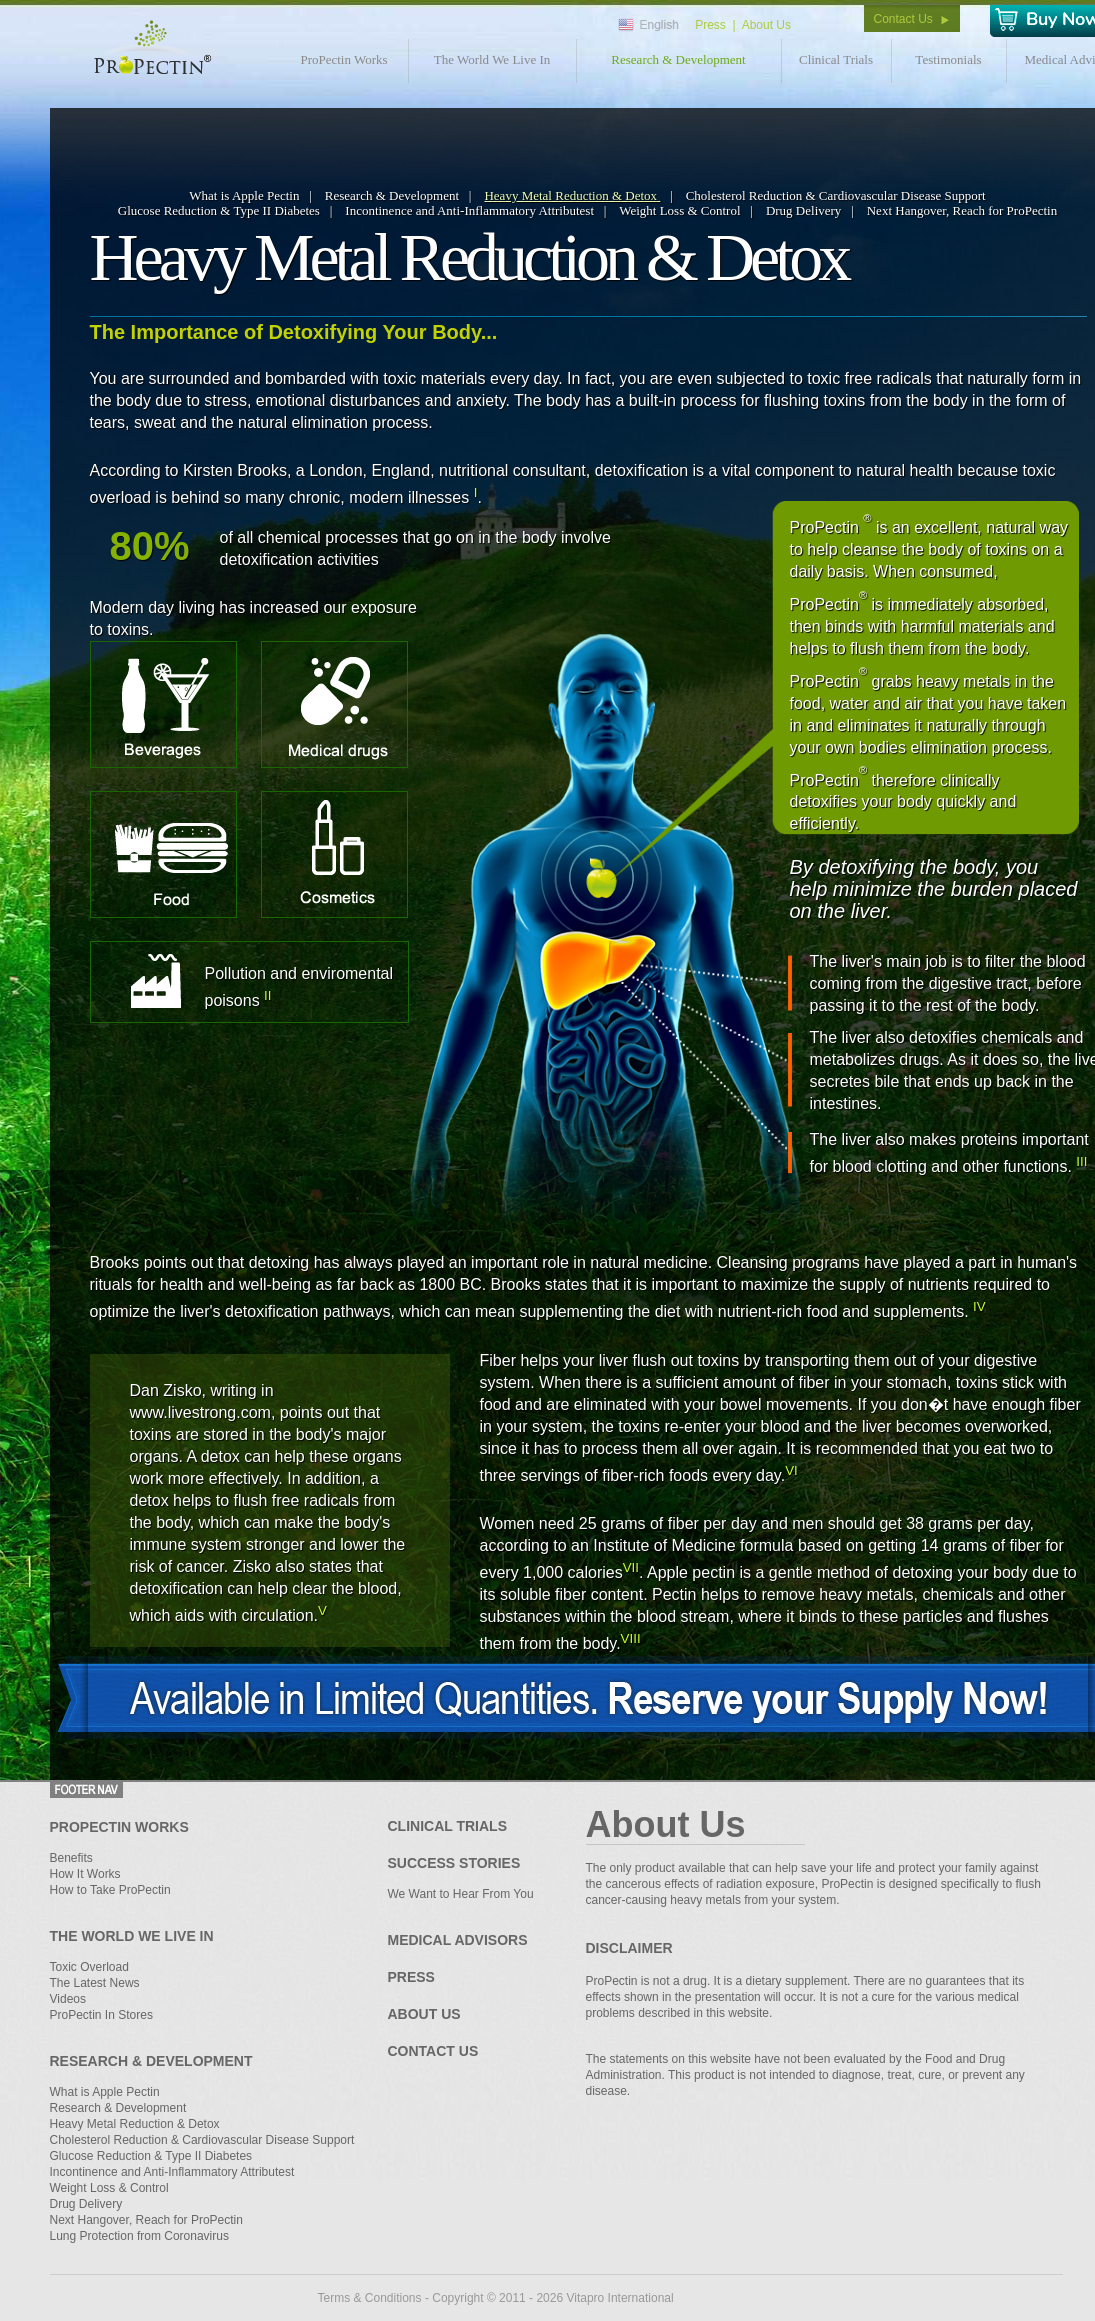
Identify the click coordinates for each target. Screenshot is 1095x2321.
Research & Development (678, 59)
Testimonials (948, 59)
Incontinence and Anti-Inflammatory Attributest (469, 210)
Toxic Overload (89, 1967)
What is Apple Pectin (244, 195)
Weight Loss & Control (679, 210)
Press (710, 25)
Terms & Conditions (370, 2298)
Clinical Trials (836, 59)
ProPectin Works (343, 59)
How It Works (85, 1874)
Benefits (71, 1858)
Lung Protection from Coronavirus (139, 2236)
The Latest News (95, 1983)
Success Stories (454, 1863)
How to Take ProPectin (110, 1890)
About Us (766, 25)
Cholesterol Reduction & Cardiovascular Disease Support (836, 195)
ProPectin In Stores (101, 2015)
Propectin (149, 47)
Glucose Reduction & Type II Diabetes (219, 210)
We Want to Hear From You (461, 1894)
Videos (68, 1999)
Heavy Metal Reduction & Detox (572, 195)
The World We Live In (492, 59)
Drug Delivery (803, 210)
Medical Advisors (458, 1940)
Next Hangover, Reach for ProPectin (962, 210)
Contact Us (903, 19)
